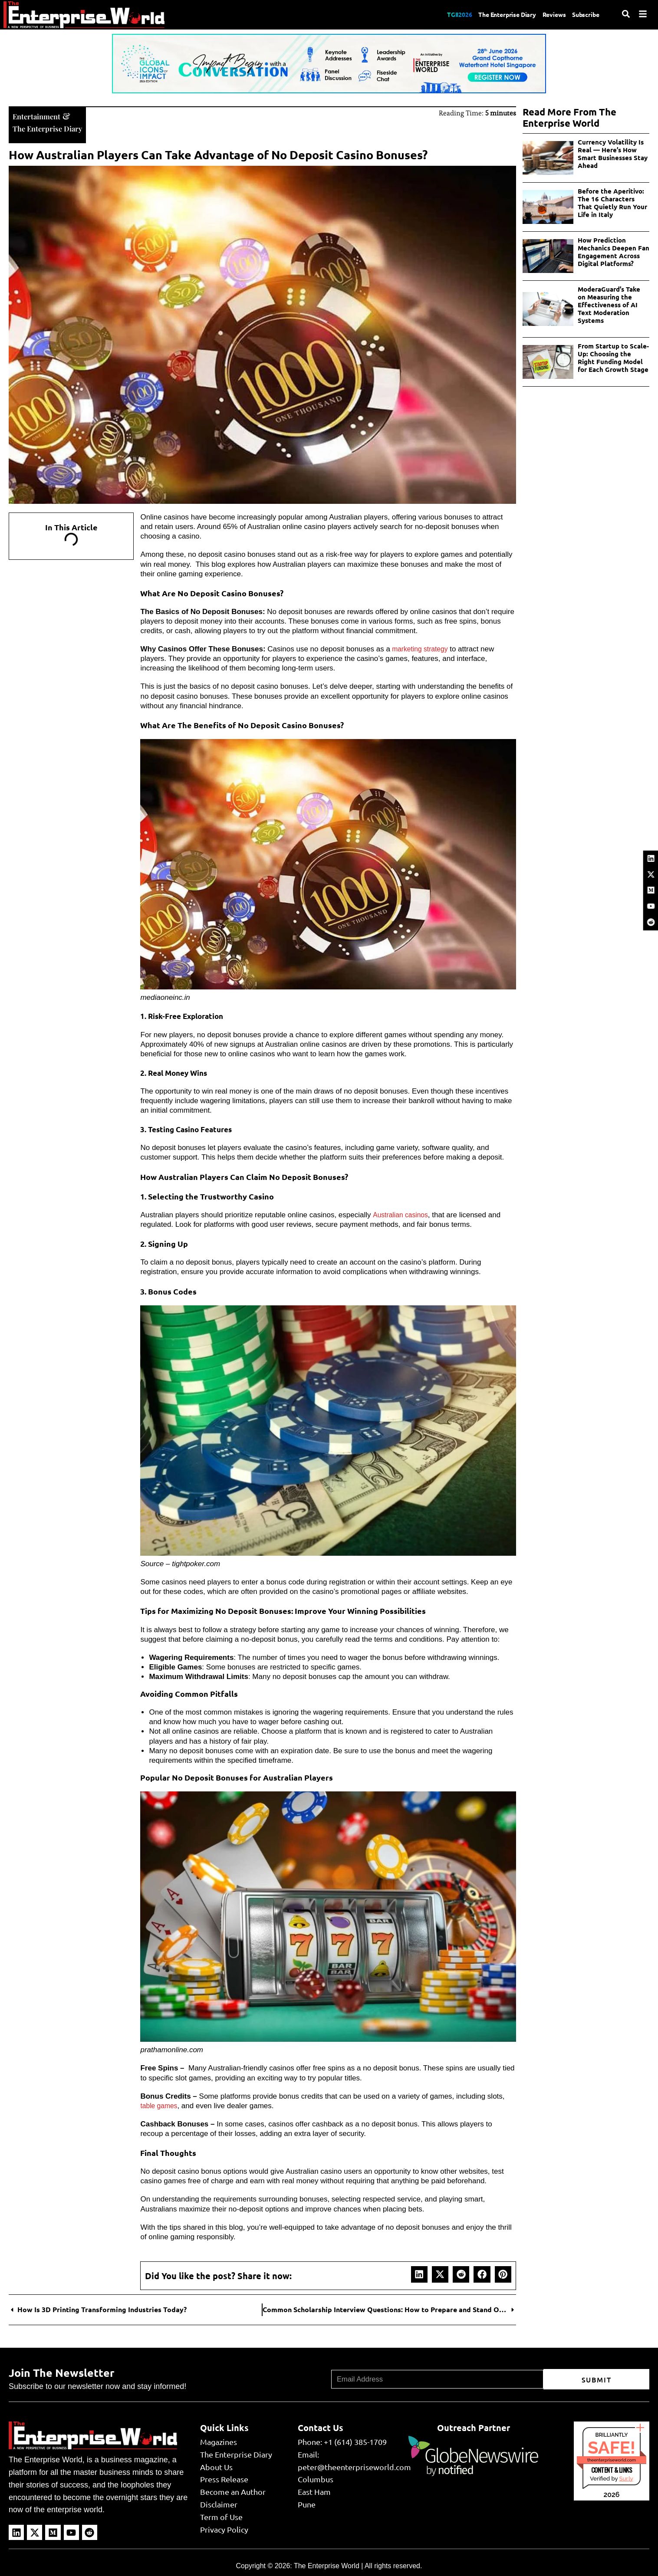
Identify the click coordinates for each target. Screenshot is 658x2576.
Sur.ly (626, 2477)
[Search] (626, 14)
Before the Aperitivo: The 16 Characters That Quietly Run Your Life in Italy (612, 203)
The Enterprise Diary (494, 14)
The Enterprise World (326, 2565)
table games (160, 2105)
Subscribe (584, 14)
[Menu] (642, 14)
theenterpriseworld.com (611, 2459)
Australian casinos (402, 1214)
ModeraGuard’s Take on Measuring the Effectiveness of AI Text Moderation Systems (609, 305)
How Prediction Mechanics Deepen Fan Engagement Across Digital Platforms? (613, 252)
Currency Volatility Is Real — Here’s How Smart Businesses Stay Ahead (613, 154)
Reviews (547, 14)
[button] (419, 2273)
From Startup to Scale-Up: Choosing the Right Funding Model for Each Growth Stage (613, 358)
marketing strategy (421, 648)
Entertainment (41, 115)
